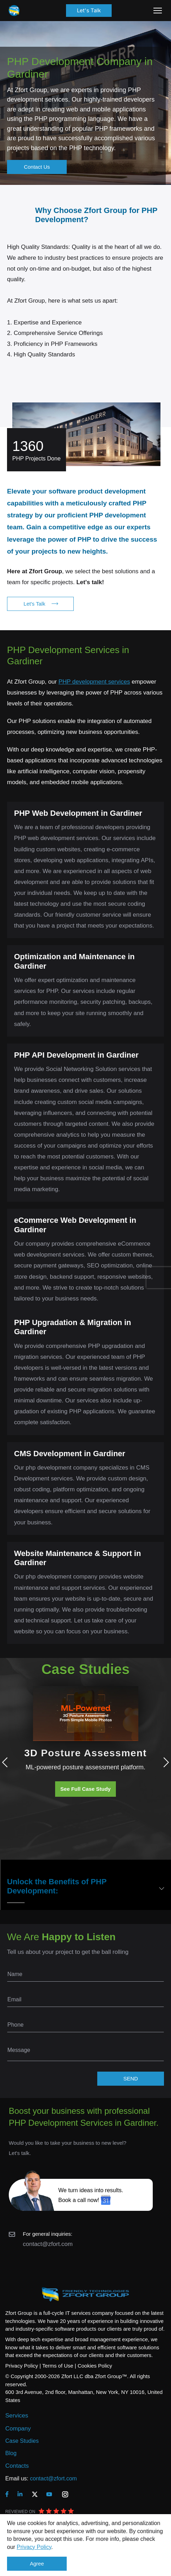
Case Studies (22, 2441)
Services (16, 2415)
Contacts (17, 2465)
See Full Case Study (85, 1789)
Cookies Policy (95, 2366)
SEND (130, 2078)
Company (18, 2428)
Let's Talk (89, 10)
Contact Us (37, 167)
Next (164, 1762)
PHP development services (94, 681)
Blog (11, 2453)
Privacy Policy (34, 2547)
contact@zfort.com (48, 2244)
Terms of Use (57, 2366)
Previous (7, 1762)
